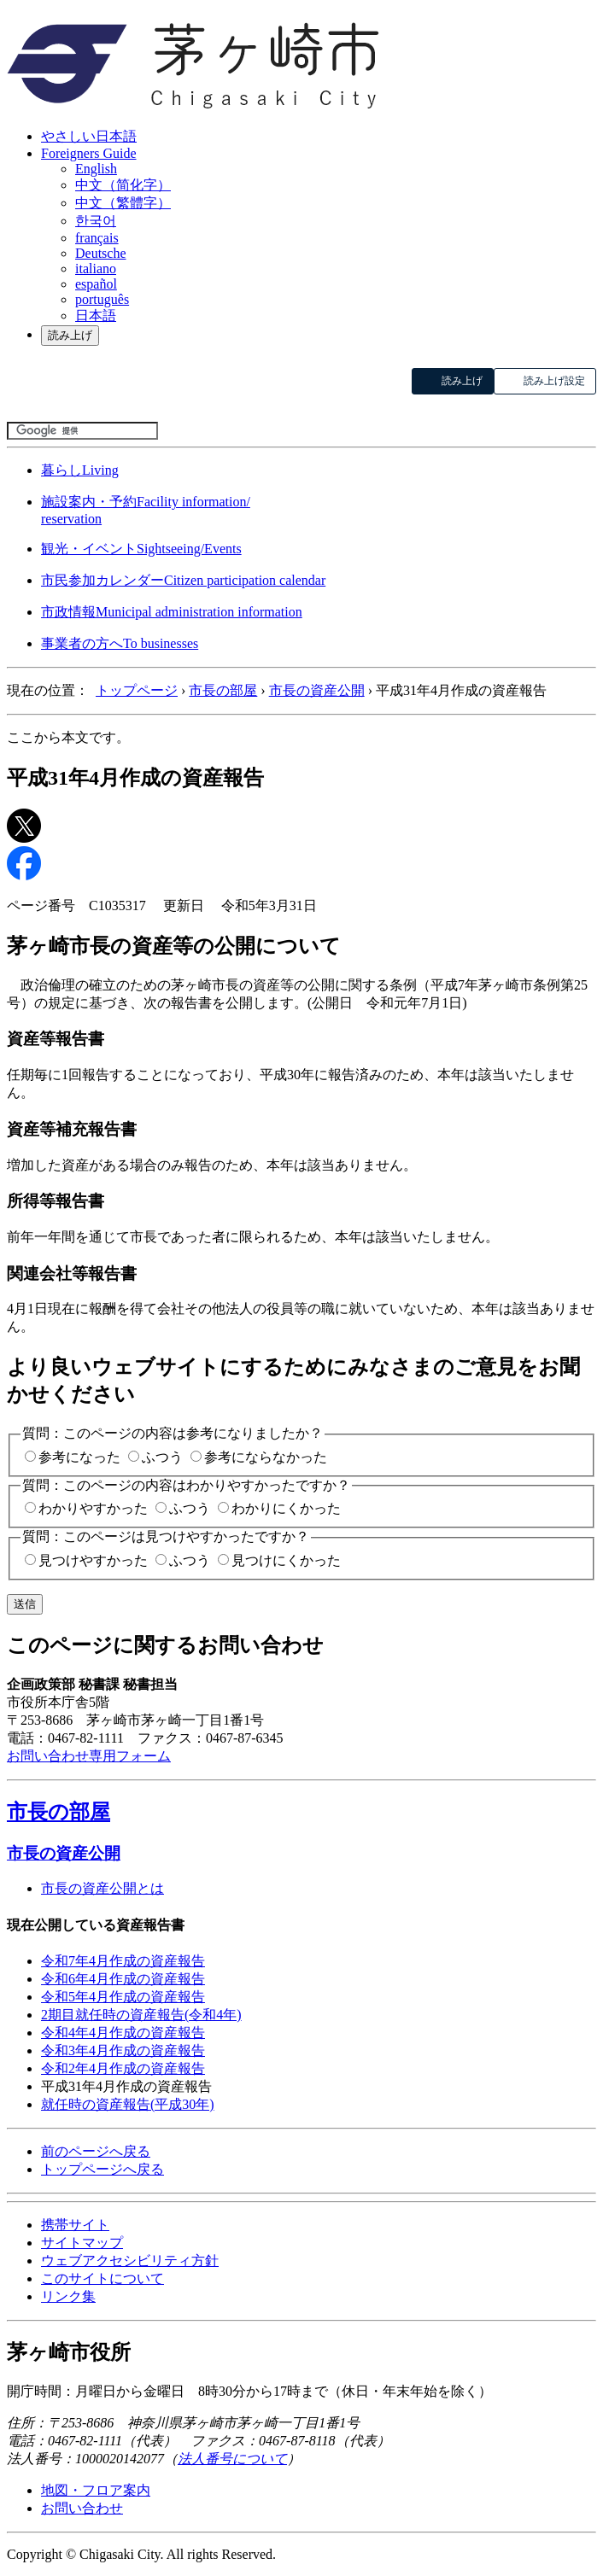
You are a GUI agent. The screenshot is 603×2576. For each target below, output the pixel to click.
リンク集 (68, 2296)
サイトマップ (82, 2242)
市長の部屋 (223, 690)
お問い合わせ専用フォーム (89, 1756)
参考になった (79, 1457)
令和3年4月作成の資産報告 (123, 2050)
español (96, 284)
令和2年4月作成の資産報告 (123, 2068)
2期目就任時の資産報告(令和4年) (141, 2014)
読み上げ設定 (554, 381)
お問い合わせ (82, 2508)
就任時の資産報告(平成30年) (127, 2104)
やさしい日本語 (89, 136)
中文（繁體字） (123, 203)
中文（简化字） (123, 185)
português (102, 299)
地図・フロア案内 (95, 2490)
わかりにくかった (286, 1508)
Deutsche (100, 253)
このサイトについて (102, 2278)
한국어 (95, 220)
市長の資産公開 (317, 690)
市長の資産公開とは (102, 1888)
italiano (95, 268)
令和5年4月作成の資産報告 (123, 1996)
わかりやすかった (93, 1508)
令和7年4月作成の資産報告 (123, 1961)
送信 (25, 1604)
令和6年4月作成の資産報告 (123, 1978)
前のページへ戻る (95, 2151)
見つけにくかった (286, 1560)
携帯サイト (75, 2224)
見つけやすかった (93, 1560)
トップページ (137, 690)
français (97, 238)
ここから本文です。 (68, 737)
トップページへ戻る (102, 2169)
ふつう (162, 1457)
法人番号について (232, 2458)
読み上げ (70, 335)
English (96, 168)
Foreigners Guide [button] (89, 153)
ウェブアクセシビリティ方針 (130, 2260)
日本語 (95, 315)
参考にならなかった (265, 1457)
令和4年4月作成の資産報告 (123, 2032)
